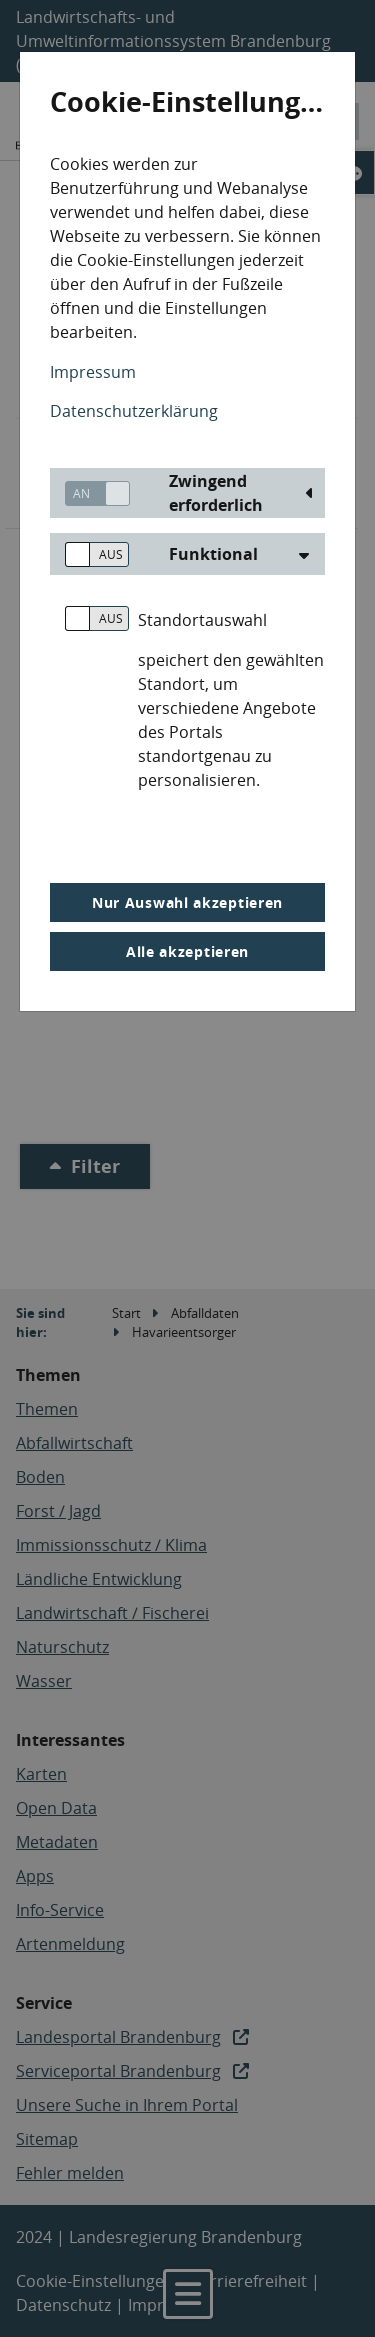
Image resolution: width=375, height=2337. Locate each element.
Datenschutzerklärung (134, 411)
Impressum (93, 372)
